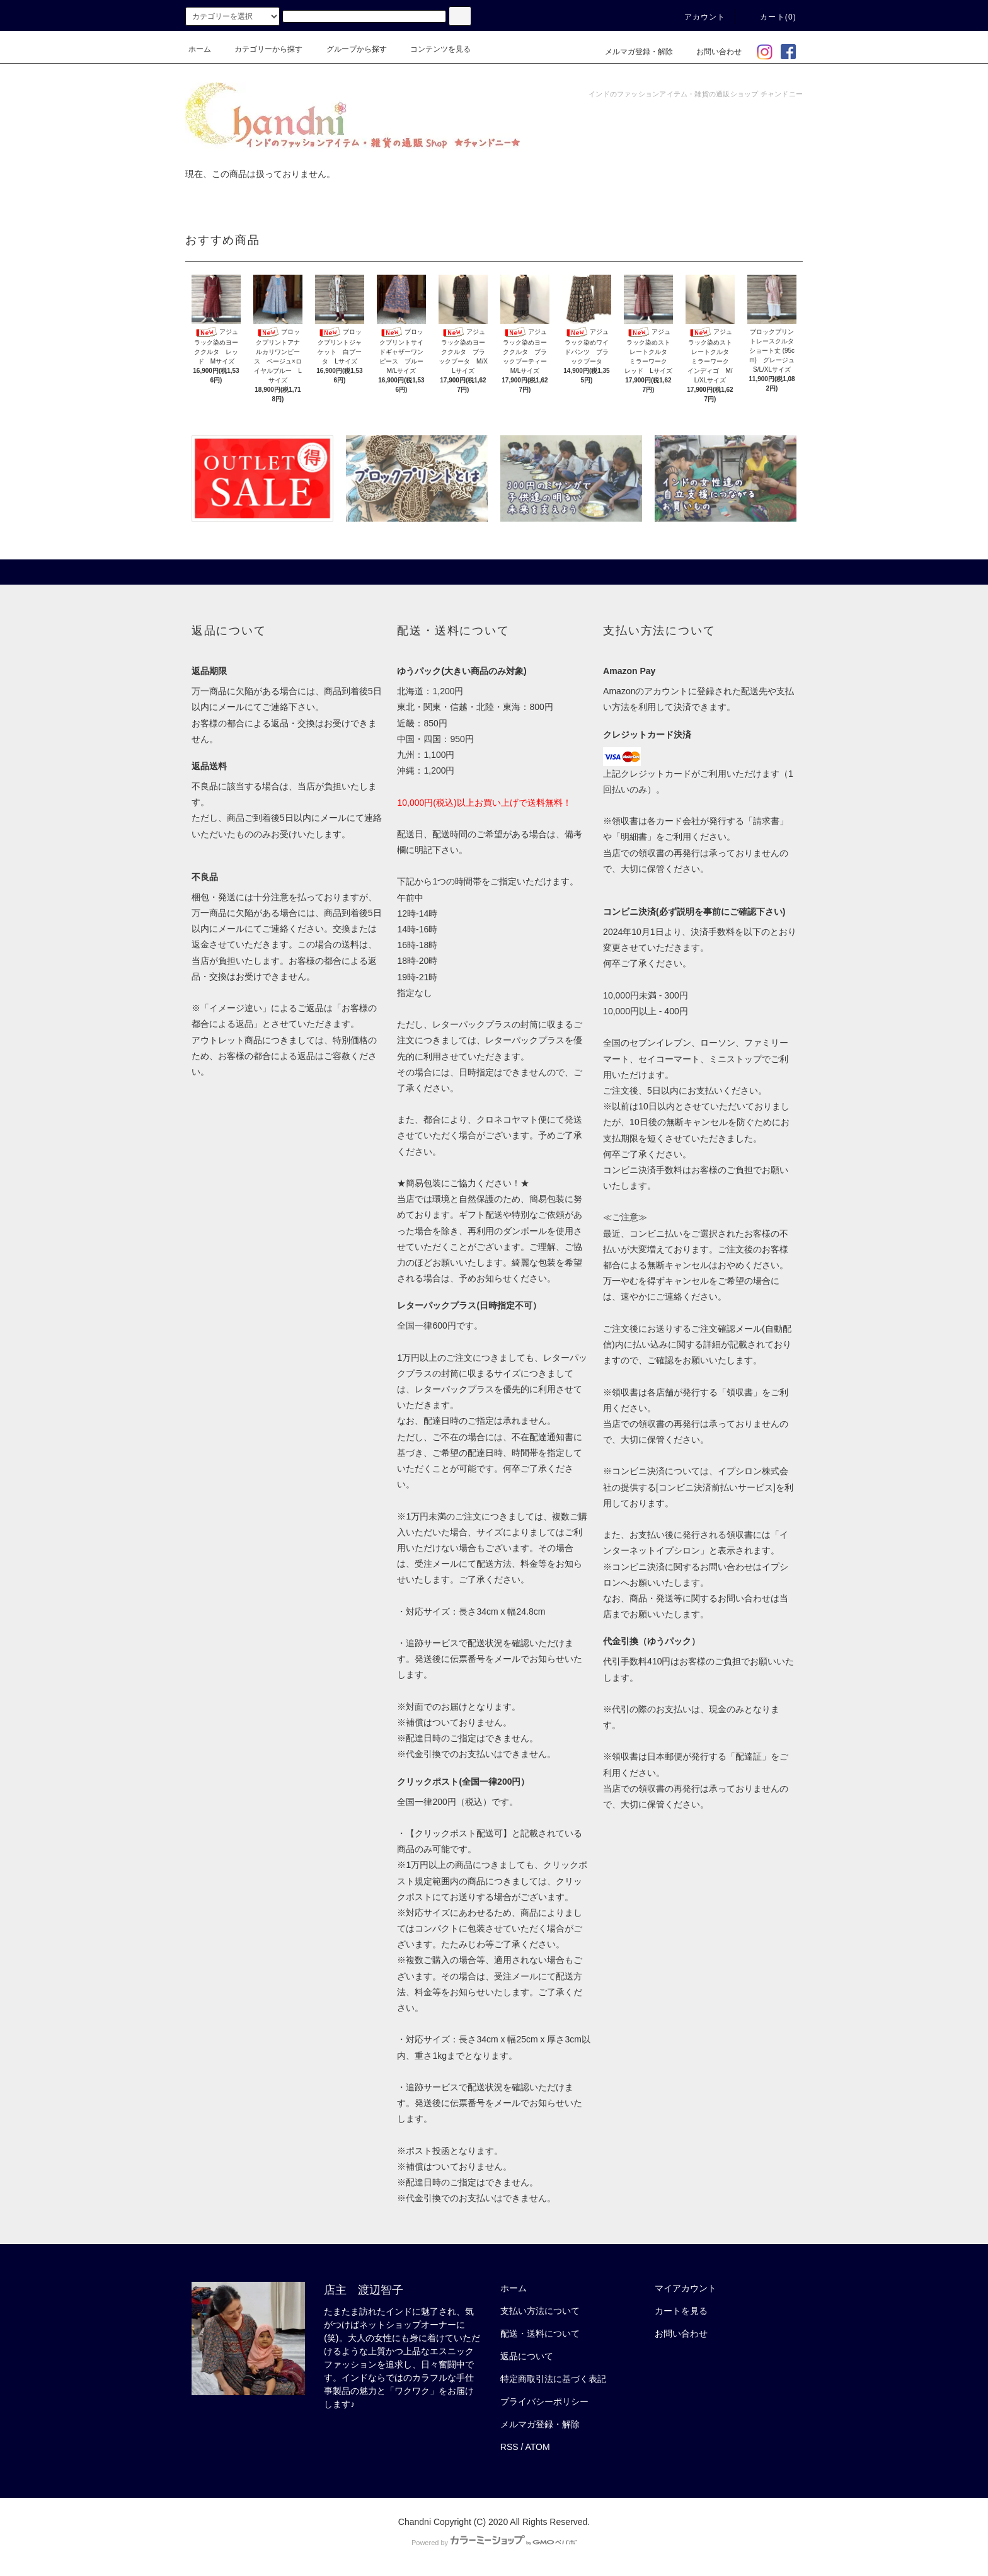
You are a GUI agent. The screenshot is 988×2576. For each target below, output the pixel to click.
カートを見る (681, 2311)
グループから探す (349, 49)
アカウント (697, 17)
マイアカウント (685, 2288)
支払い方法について (540, 2311)
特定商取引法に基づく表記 (553, 2379)
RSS (509, 2447)
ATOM (538, 2447)
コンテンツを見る (433, 49)
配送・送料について (540, 2333)
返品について (526, 2356)
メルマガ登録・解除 (631, 51)
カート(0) (770, 17)
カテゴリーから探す (260, 49)
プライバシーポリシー (544, 2401)
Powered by (494, 2542)
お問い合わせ (711, 51)
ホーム (199, 49)
